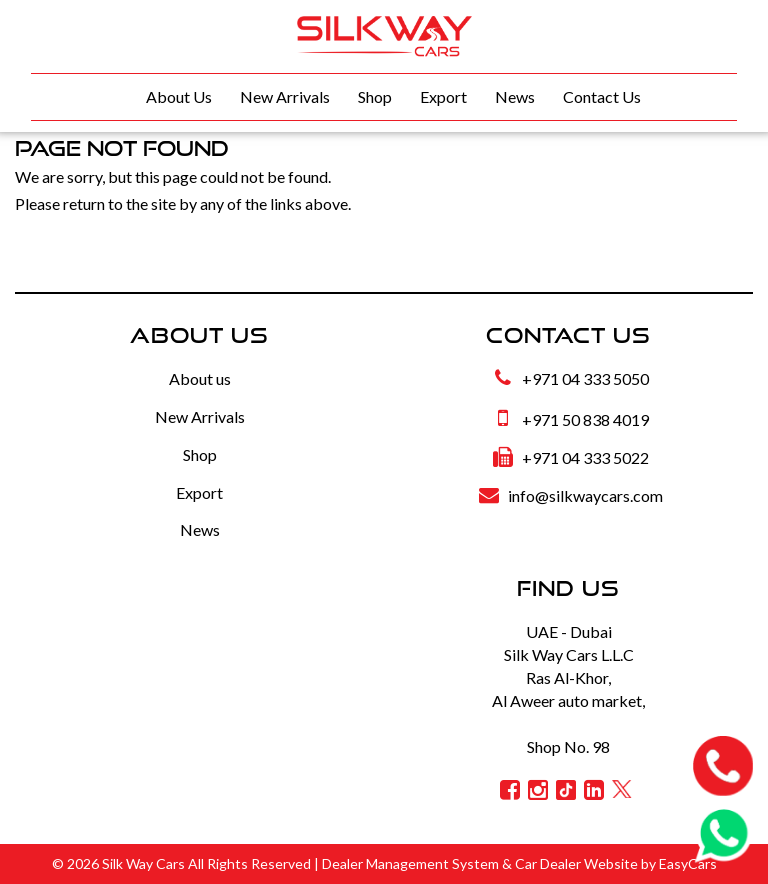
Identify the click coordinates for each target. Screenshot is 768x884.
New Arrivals (285, 96)
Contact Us (602, 96)
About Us (179, 96)
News (515, 96)
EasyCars (688, 863)
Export (443, 96)
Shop (375, 96)
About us (200, 378)
